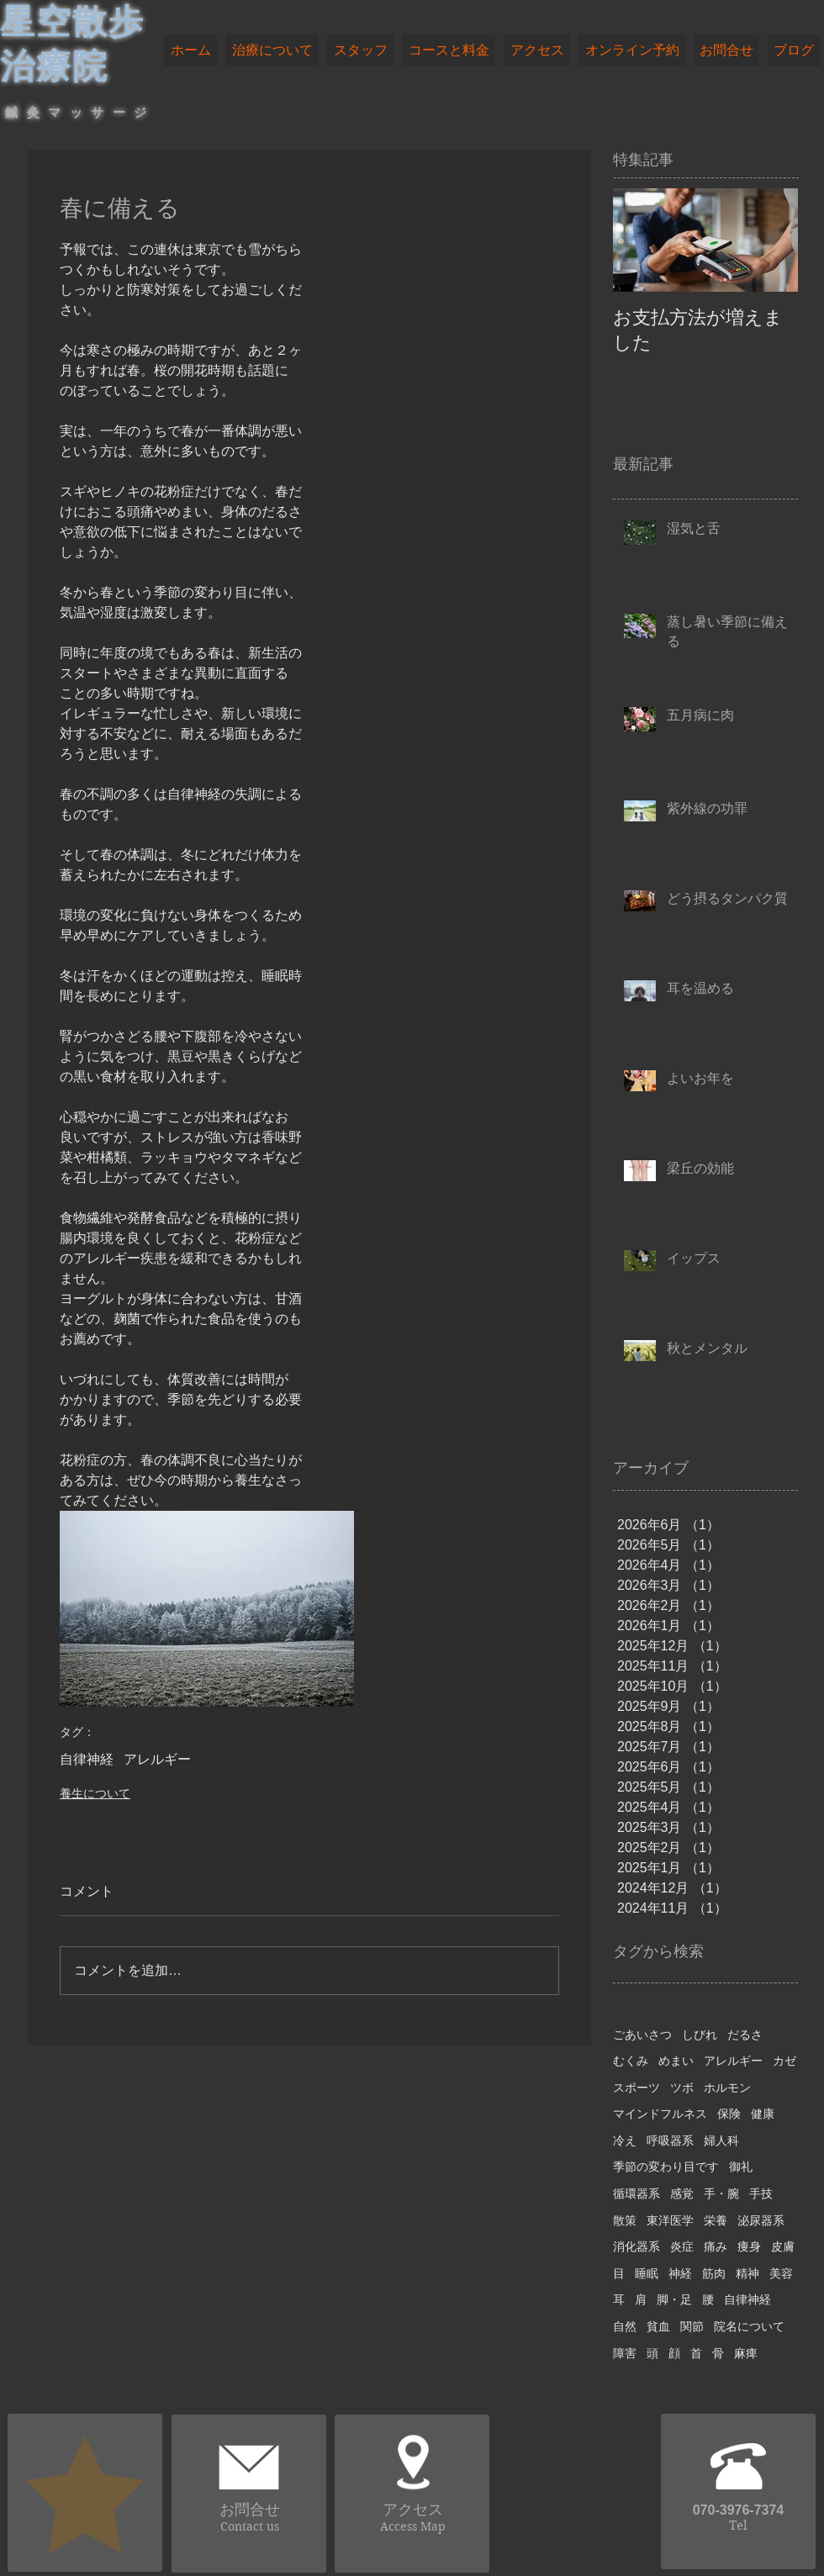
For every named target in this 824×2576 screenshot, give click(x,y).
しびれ (699, 2034)
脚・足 (674, 2299)
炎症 (682, 2246)
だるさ (745, 2034)
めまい (676, 2060)
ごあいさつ (642, 2034)
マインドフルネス (660, 2113)
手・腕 (721, 2193)
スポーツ (636, 2087)
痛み (715, 2246)
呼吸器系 (670, 2140)
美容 (781, 2273)
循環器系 (636, 2193)
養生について (95, 1793)
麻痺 (746, 2353)
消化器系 (636, 2246)
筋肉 (714, 2273)
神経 (680, 2273)
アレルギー (157, 1759)
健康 (762, 2113)
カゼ (784, 2060)
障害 (624, 2353)
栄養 (715, 2220)
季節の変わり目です (666, 2166)
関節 (692, 2326)
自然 (624, 2326)
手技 (761, 2193)
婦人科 (721, 2140)
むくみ (630, 2060)
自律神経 (87, 1759)
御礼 (741, 2166)
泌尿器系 (760, 2220)
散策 (624, 2220)
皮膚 (783, 2246)
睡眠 (646, 2273)
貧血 (658, 2326)
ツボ (682, 2087)
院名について (749, 2326)
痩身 (749, 2246)
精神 (747, 2273)
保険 (729, 2113)
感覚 (682, 2193)
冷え (624, 2140)
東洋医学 (670, 2220)
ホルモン (727, 2087)
